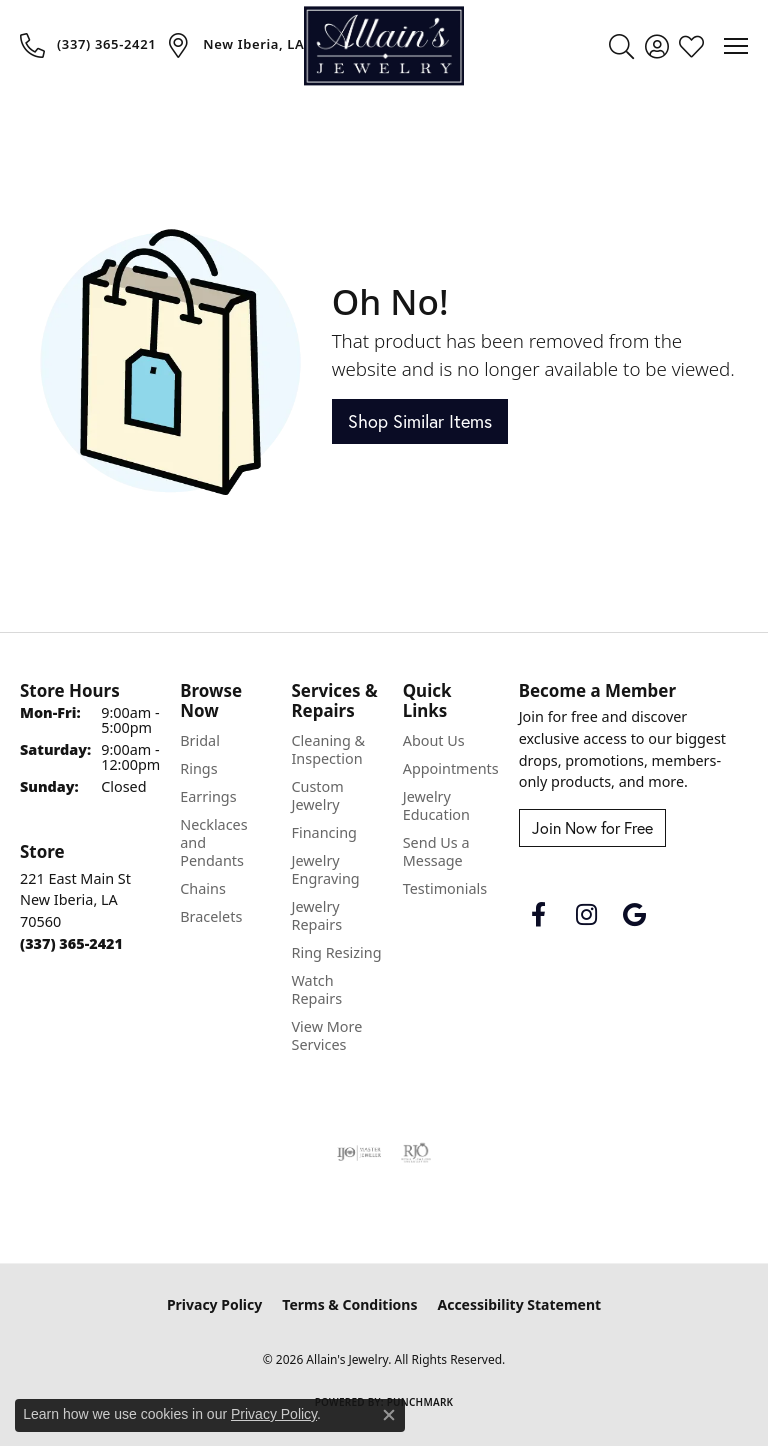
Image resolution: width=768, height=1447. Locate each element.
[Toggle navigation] (736, 46)
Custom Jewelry (317, 795)
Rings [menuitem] (198, 768)
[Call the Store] (71, 943)
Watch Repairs (316, 989)
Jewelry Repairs (316, 915)
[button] (621, 46)
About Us (434, 740)
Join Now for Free (592, 828)
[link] (88, 45)
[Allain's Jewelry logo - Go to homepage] (384, 45)
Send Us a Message (436, 851)
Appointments (451, 768)
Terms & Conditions (349, 1304)
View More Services (326, 1035)
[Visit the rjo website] (416, 1153)
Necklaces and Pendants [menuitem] (213, 842)
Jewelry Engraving (325, 869)
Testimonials (445, 888)
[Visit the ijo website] (359, 1153)
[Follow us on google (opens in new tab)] (635, 915)
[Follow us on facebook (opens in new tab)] (539, 915)
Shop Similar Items (420, 421)
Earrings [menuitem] (208, 796)
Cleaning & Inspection (328, 749)
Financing (323, 832)
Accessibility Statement (519, 1304)
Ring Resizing (336, 952)
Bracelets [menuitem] (211, 916)
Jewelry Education (436, 805)
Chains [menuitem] (203, 888)
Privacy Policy (214, 1304)
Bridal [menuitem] (200, 740)
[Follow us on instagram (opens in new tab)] (587, 915)
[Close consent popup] (389, 1415)
